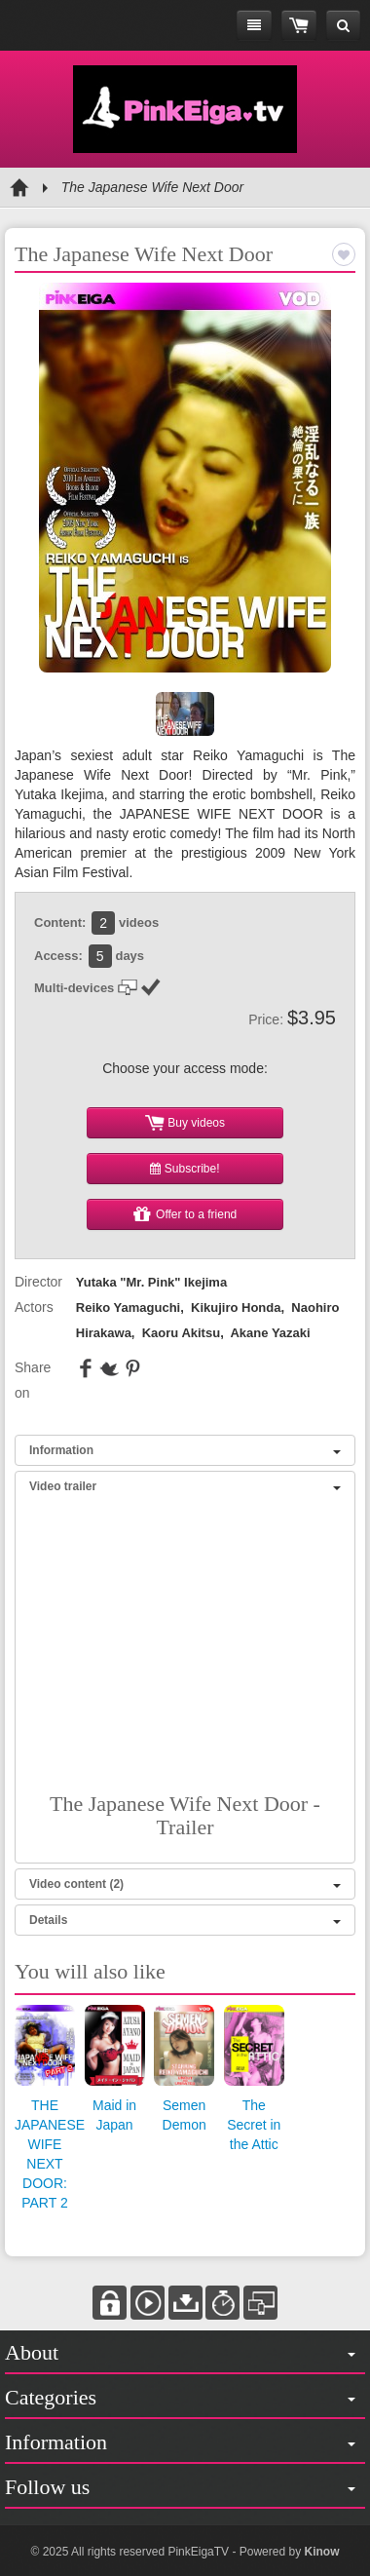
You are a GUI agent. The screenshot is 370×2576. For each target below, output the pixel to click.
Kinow (321, 2551)
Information (185, 1450)
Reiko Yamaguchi (128, 1307)
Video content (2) (185, 1884)
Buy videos (185, 1123)
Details (185, 1920)
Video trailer (185, 1486)
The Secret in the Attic (253, 2124)
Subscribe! (184, 1168)
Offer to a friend (185, 1214)
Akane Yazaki (270, 1333)
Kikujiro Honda (235, 1307)
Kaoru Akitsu (181, 1333)
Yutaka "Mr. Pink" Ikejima (151, 1282)
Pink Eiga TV (185, 109)
